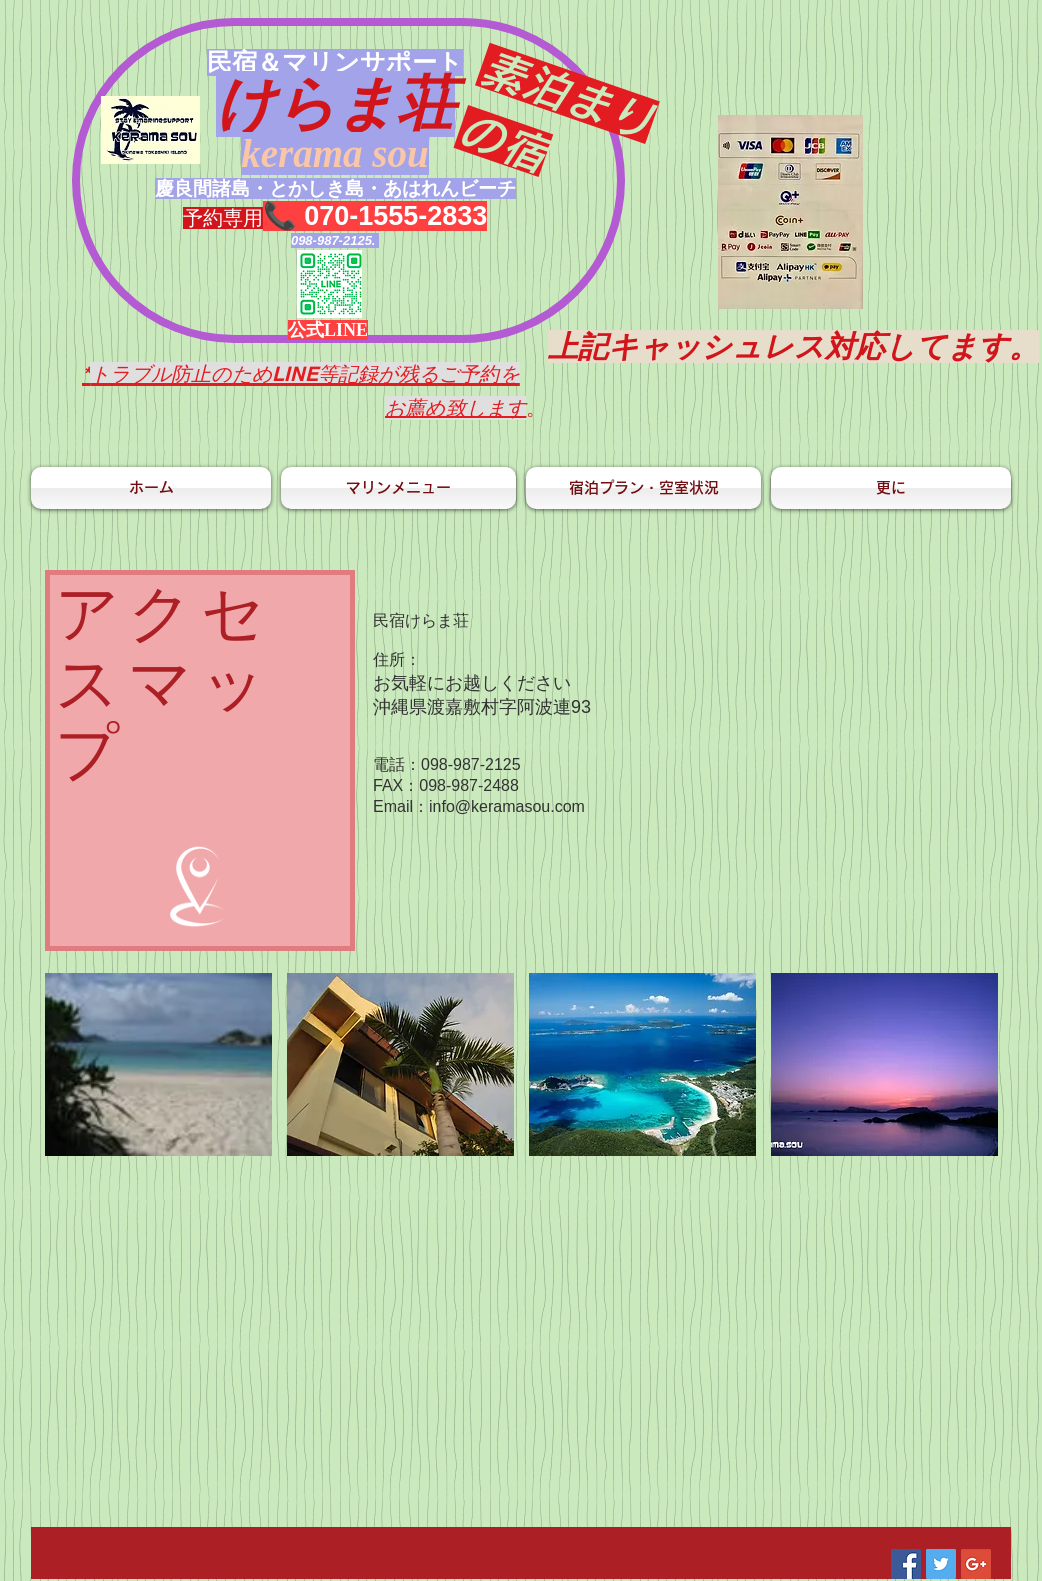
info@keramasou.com (507, 806)
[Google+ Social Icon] (976, 1564)
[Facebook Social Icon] (906, 1564)
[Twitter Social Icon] (941, 1564)
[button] (158, 1064)
